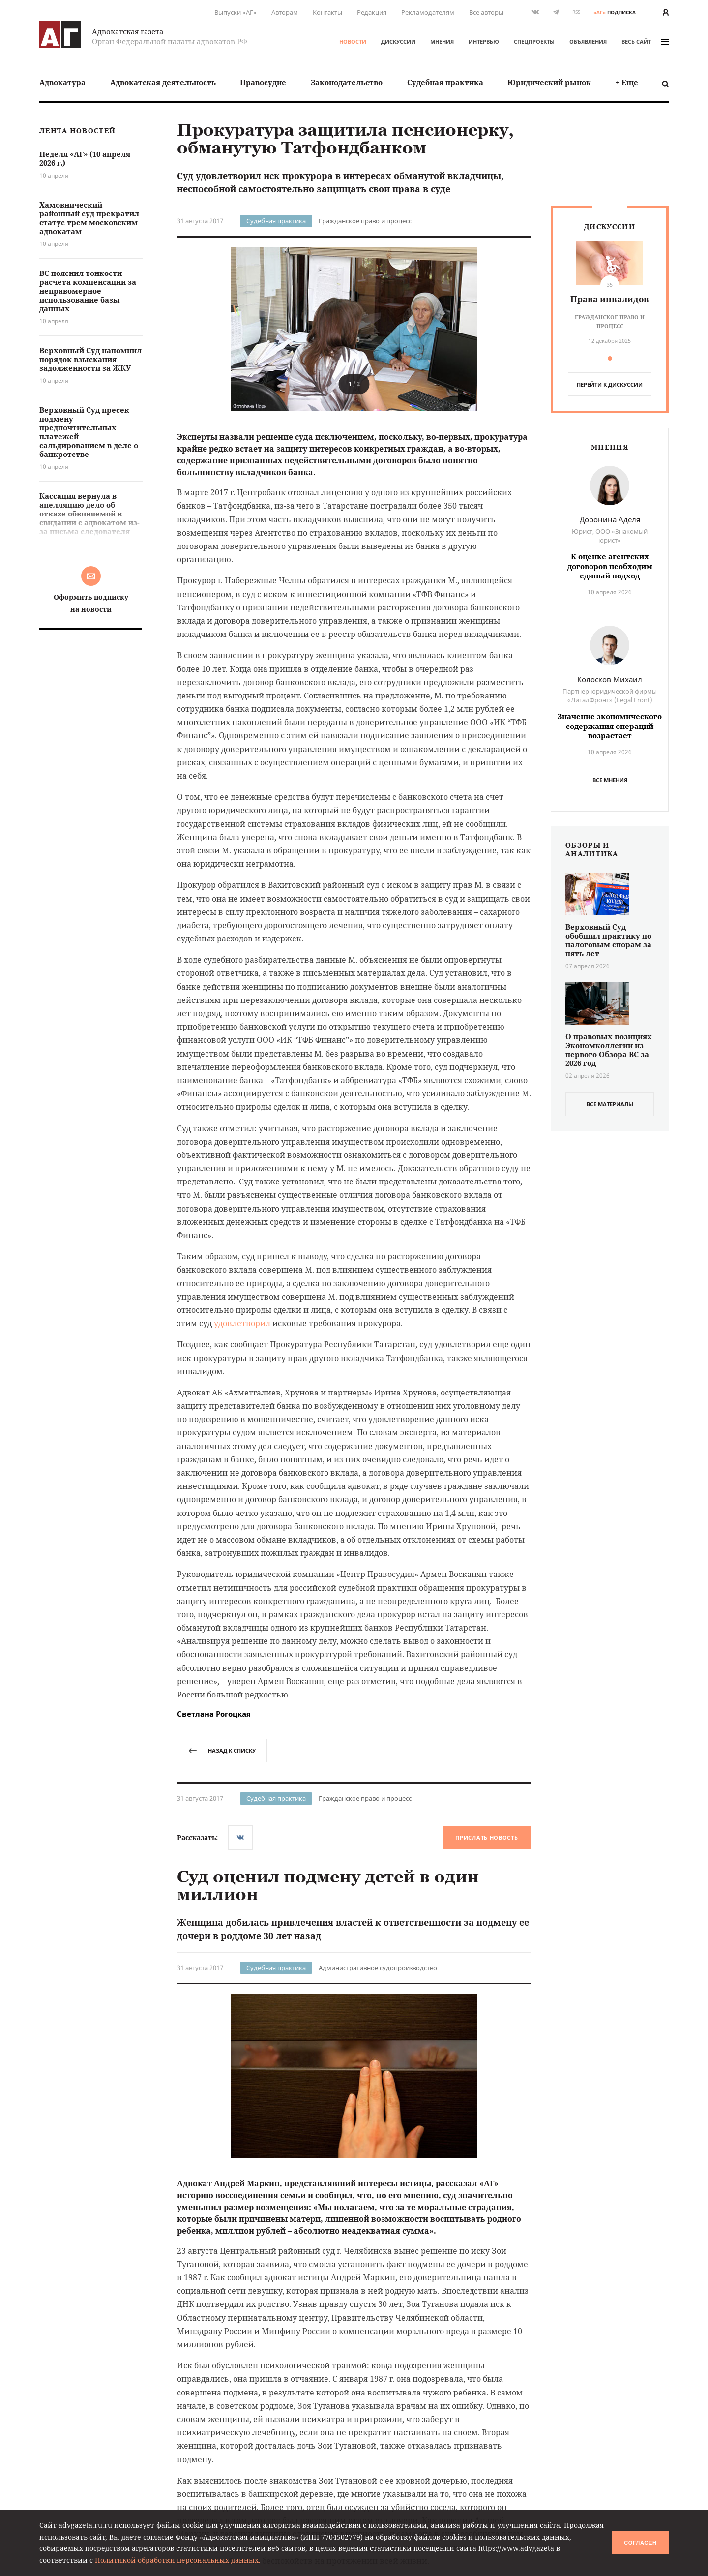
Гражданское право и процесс (365, 220)
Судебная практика (445, 82)
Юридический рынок (549, 82)
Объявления (588, 41)
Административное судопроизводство (378, 1967)
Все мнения (609, 780)
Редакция (371, 12)
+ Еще (627, 82)
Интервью (484, 41)
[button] (512, 329)
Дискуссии (398, 41)
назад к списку (222, 1750)
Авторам (284, 12)
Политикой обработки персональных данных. (178, 2560)
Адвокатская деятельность (163, 82)
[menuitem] (62, 82)
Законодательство (347, 82)
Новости (352, 41)
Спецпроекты (534, 41)
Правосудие (263, 82)
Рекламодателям (427, 12)
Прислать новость (486, 1837)
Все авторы (486, 12)
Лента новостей (77, 131)
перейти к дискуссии (610, 384)
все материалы (610, 1104)
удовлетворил (242, 1323)
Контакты (327, 12)
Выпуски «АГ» (235, 12)
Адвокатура (62, 82)
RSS (576, 12)
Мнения (442, 41)
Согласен (640, 2543)
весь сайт (645, 41)
